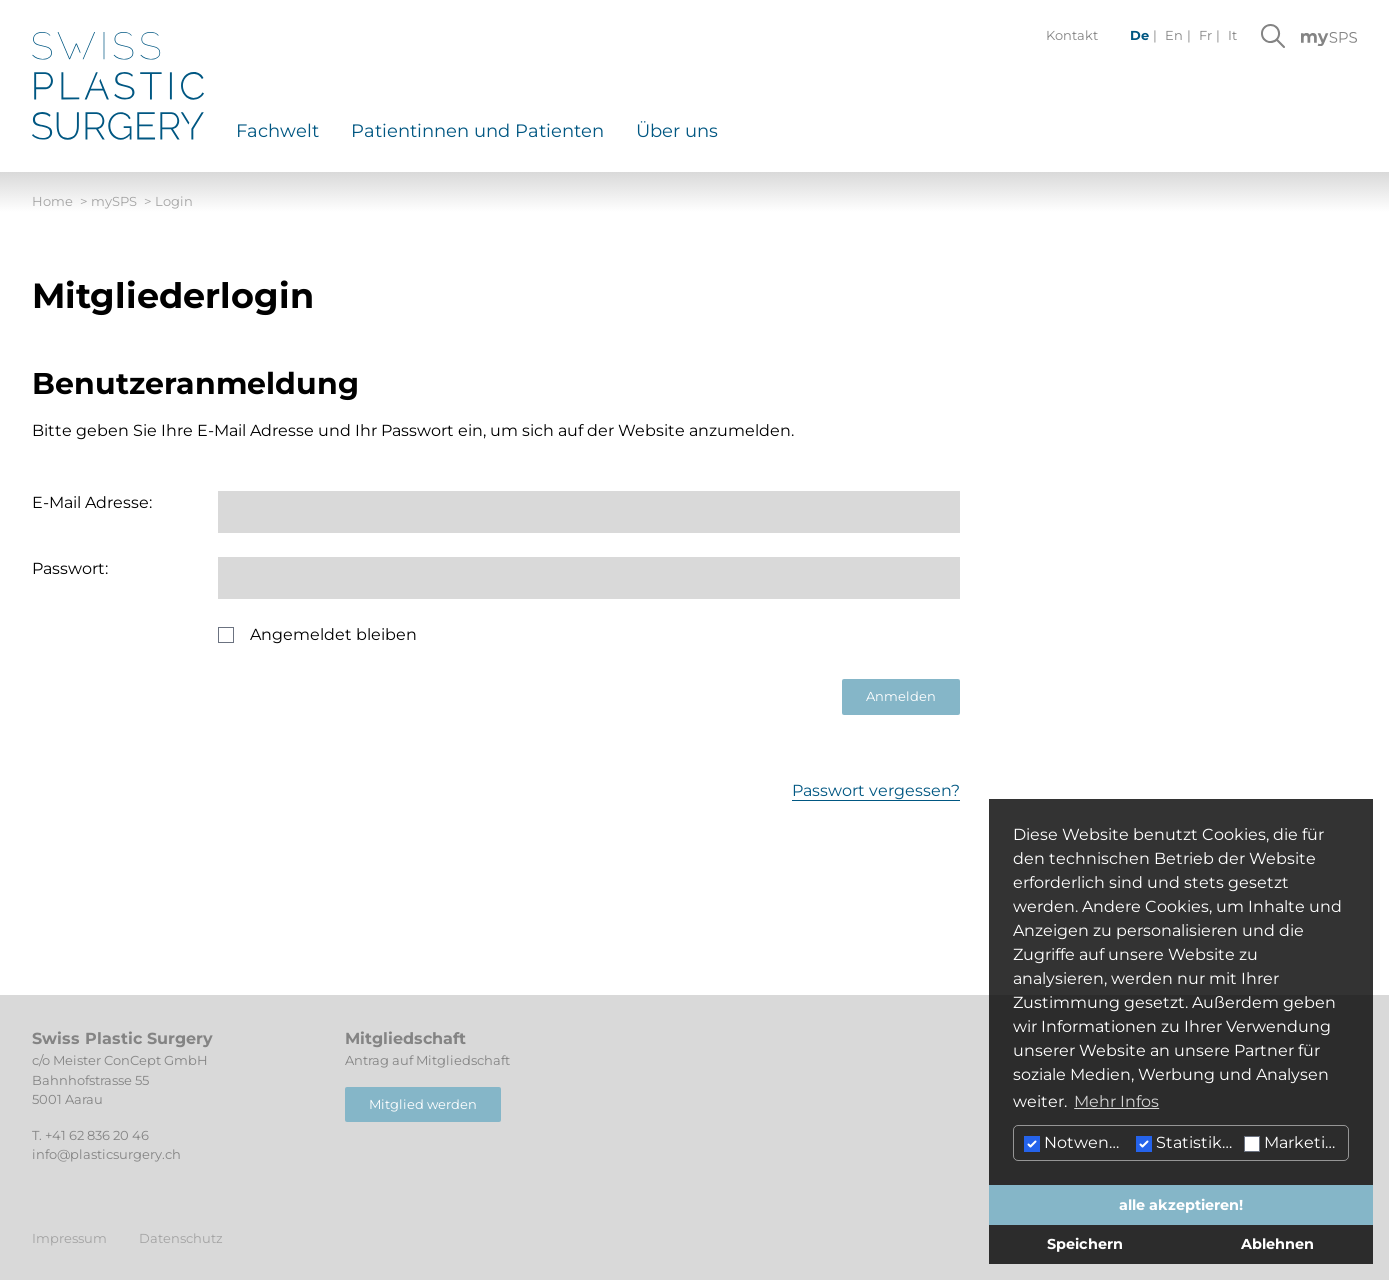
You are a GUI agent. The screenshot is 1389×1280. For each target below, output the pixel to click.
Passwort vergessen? (876, 790)
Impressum (69, 1238)
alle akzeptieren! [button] (1181, 1205)
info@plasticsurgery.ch (106, 1154)
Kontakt (1072, 35)
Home (59, 202)
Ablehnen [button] (1277, 1244)
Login (174, 201)
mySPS (121, 202)
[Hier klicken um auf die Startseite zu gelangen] (118, 86)
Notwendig (1077, 1142)
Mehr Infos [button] (1116, 1101)
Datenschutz (181, 1238)
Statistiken (1187, 1142)
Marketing (1295, 1142)
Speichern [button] (1085, 1244)
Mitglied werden (423, 1104)
